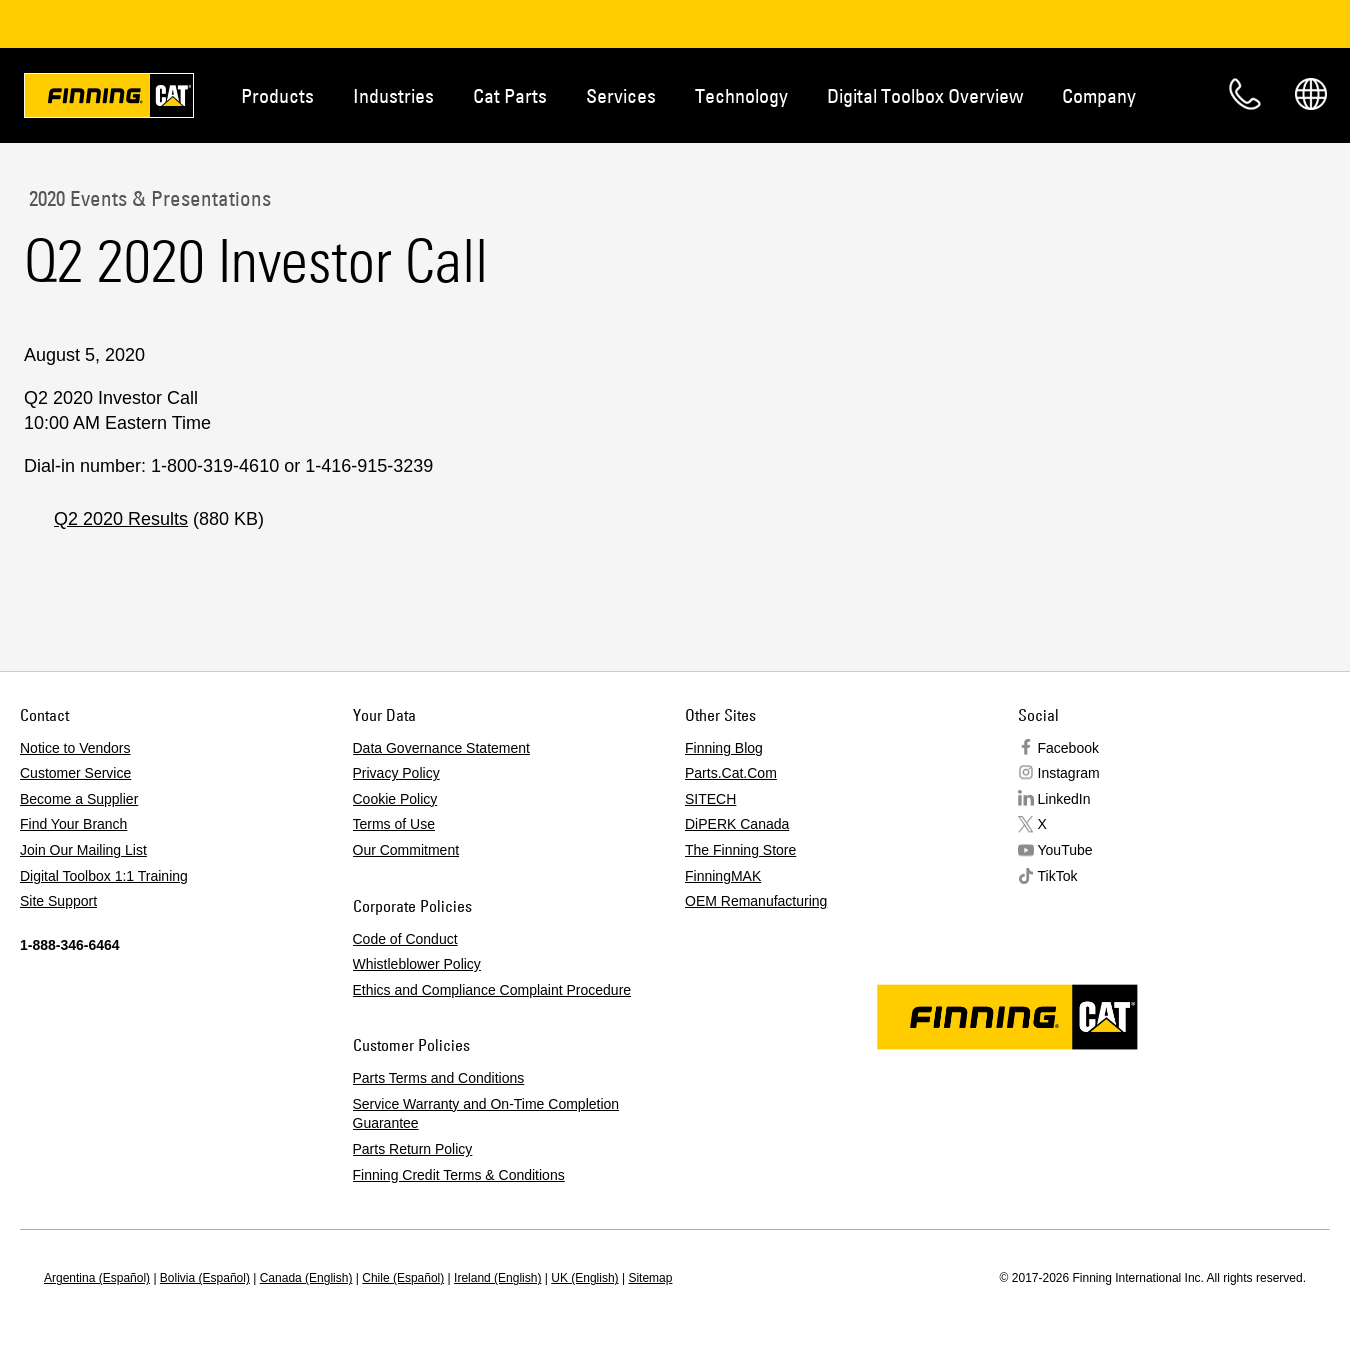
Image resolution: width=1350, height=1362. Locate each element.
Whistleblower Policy (417, 964)
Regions (1311, 94)
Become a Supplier (79, 799)
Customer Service (75, 773)
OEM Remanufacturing (756, 901)
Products (277, 95)
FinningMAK (723, 876)
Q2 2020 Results (121, 519)
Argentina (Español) (97, 1278)
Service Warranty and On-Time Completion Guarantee (486, 1114)
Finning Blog (724, 748)
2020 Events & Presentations (147, 198)
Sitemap (650, 1278)
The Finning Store (740, 850)
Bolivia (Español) (205, 1278)
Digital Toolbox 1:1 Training (104, 876)
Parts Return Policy (413, 1149)
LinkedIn (1064, 799)
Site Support (58, 901)
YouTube (1065, 850)
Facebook (1068, 748)
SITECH (710, 799)
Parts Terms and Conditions (439, 1078)
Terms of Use (394, 824)
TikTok (1058, 876)
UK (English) (584, 1278)
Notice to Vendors (75, 748)
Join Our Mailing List (83, 850)
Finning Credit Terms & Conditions (459, 1175)
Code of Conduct (405, 939)
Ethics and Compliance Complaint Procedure (492, 990)
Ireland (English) (497, 1278)
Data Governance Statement (441, 748)
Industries (393, 95)
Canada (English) (306, 1278)
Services (621, 95)
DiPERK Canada (737, 824)
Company (1099, 95)
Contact (1245, 94)
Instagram (1069, 773)
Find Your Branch (73, 824)
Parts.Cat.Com (731, 773)
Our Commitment (406, 850)
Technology (741, 95)
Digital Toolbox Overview (925, 95)
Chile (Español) (403, 1278)
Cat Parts (510, 95)
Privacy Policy (396, 773)
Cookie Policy (395, 799)
